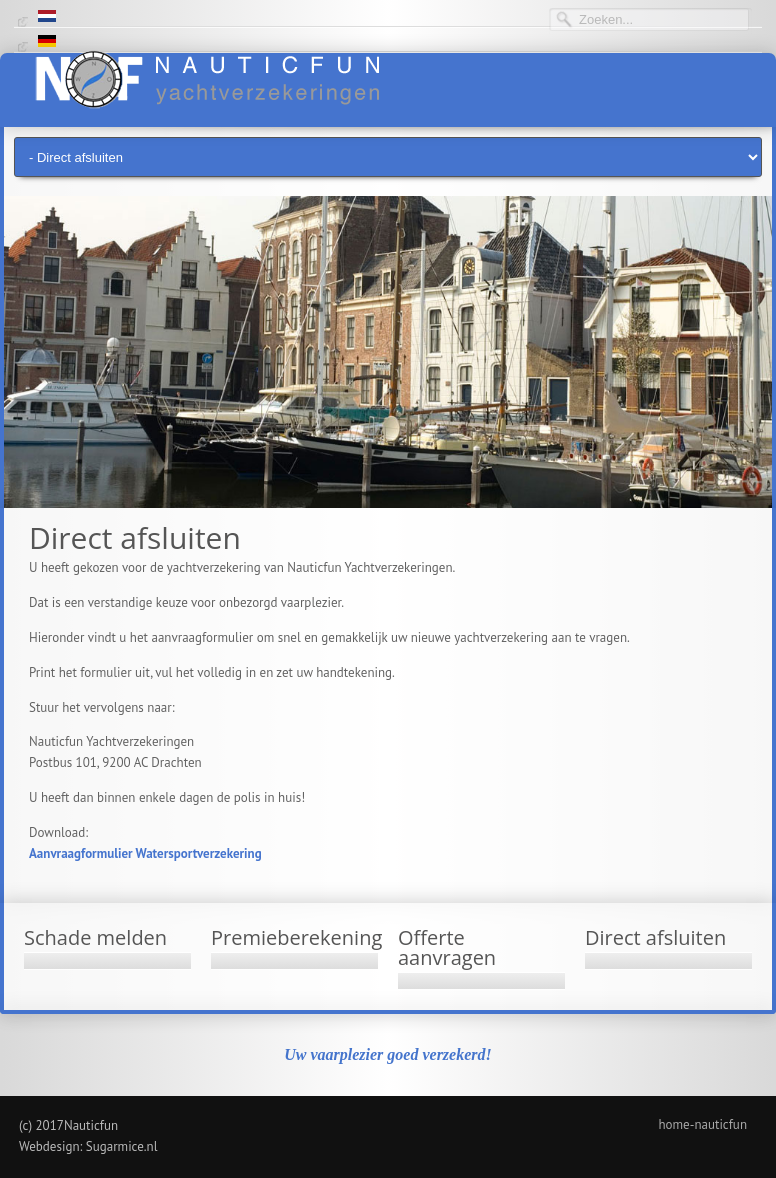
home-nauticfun (702, 1124)
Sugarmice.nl (122, 1146)
